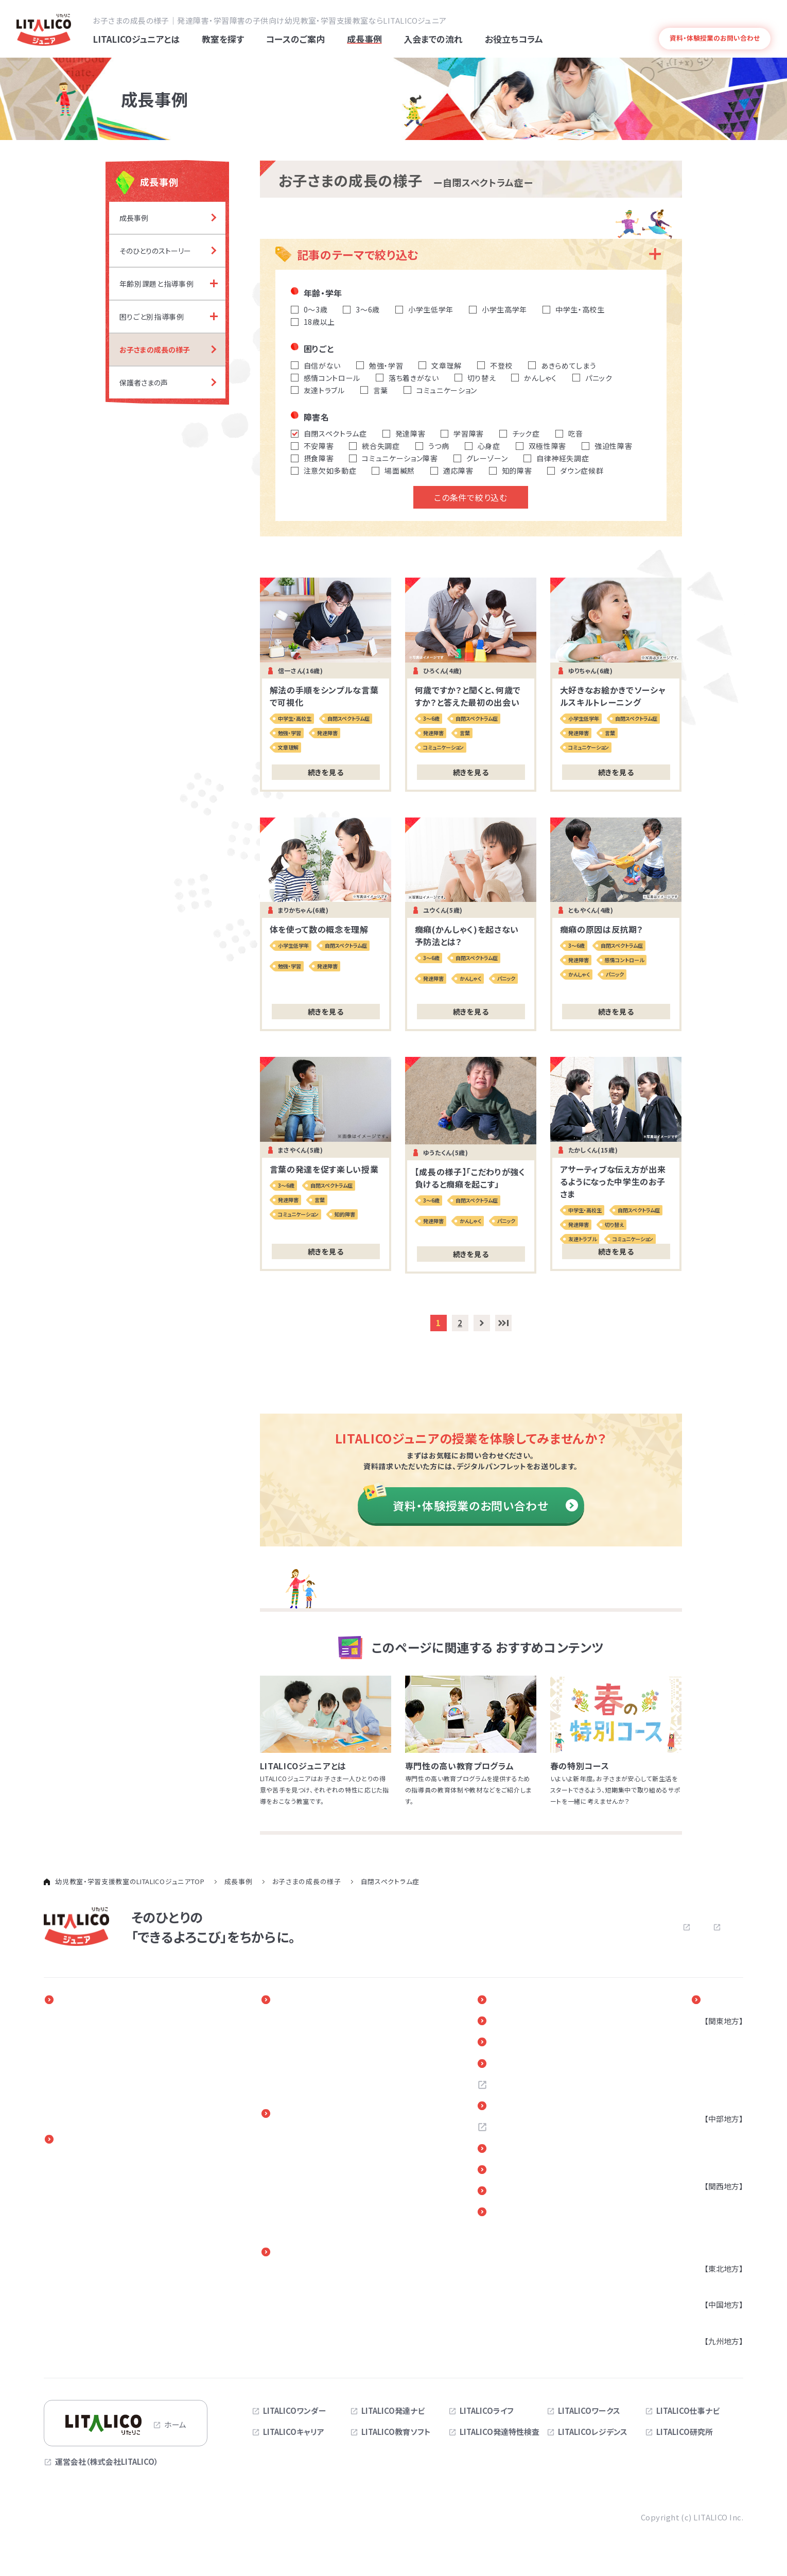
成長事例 (298, 2001)
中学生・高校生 (82, 2224)
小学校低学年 (80, 2193)
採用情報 (517, 2088)
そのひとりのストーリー (317, 2022)
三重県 (711, 2167)
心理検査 (72, 2332)
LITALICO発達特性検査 (499, 2434)
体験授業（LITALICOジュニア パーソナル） (332, 2192)
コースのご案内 (88, 2141)
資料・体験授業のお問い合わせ (485, 1507)
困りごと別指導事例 (312, 2053)
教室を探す (722, 2001)
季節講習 (72, 2347)
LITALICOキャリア (293, 2434)
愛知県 (711, 2136)
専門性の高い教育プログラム (105, 2068)
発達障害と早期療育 (91, 2038)
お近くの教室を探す (537, 2109)
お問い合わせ (554, 1928)
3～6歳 (69, 2178)
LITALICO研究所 (684, 2434)
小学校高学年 (80, 2209)
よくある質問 (705, 19)
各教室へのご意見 (534, 2153)
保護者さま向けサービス (326, 2254)
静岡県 (711, 2151)
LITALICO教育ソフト (396, 2434)
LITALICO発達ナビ (393, 2412)
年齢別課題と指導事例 (317, 2038)
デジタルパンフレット (540, 2196)
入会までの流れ (310, 2115)
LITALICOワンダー (294, 2412)
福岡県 (711, 2358)
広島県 (711, 2322)
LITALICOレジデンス (592, 2434)
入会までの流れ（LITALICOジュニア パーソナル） (332, 2142)
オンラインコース (84, 2240)
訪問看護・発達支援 (90, 2255)
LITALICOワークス (589, 2412)
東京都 (711, 2038)
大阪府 (711, 2203)
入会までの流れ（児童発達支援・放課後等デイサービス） (345, 2167)
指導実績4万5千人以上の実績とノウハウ (124, 2084)
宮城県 (711, 2285)
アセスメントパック (87, 2316)
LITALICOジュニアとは (102, 2001)
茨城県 (711, 2099)
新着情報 (517, 2022)
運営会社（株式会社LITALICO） (107, 2463)
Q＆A (509, 2066)
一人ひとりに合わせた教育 (101, 2022)
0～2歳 (69, 2162)
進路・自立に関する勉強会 (322, 2291)
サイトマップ (723, 1927)
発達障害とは (751, 19)
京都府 (711, 2234)
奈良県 (711, 2249)
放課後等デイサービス (94, 2286)
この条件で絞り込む (470, 499)
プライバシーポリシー (645, 1928)
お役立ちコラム (529, 2044)
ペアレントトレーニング (317, 2276)
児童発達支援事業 (88, 2270)
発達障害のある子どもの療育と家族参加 (124, 2053)
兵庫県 (711, 2218)
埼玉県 (711, 2068)
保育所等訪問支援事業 (95, 2301)
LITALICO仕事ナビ (688, 2412)
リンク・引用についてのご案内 (556, 2174)
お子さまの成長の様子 (316, 2068)
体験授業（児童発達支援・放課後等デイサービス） (345, 2218)
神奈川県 (715, 2053)
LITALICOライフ (487, 2412)
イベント (516, 2001)
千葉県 (711, 2084)
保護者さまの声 (305, 2084)
